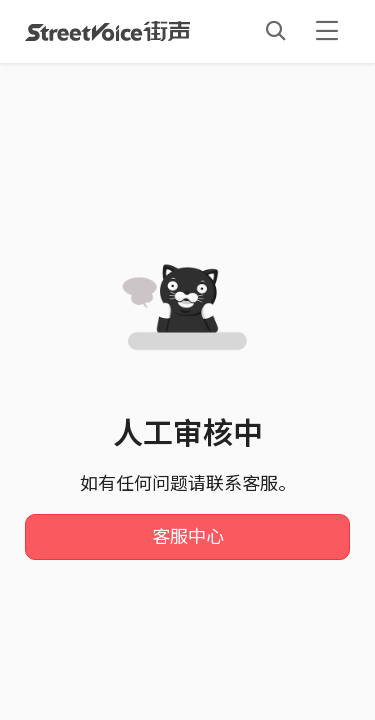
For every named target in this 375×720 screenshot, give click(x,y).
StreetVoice (107, 31)
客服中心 (188, 537)
